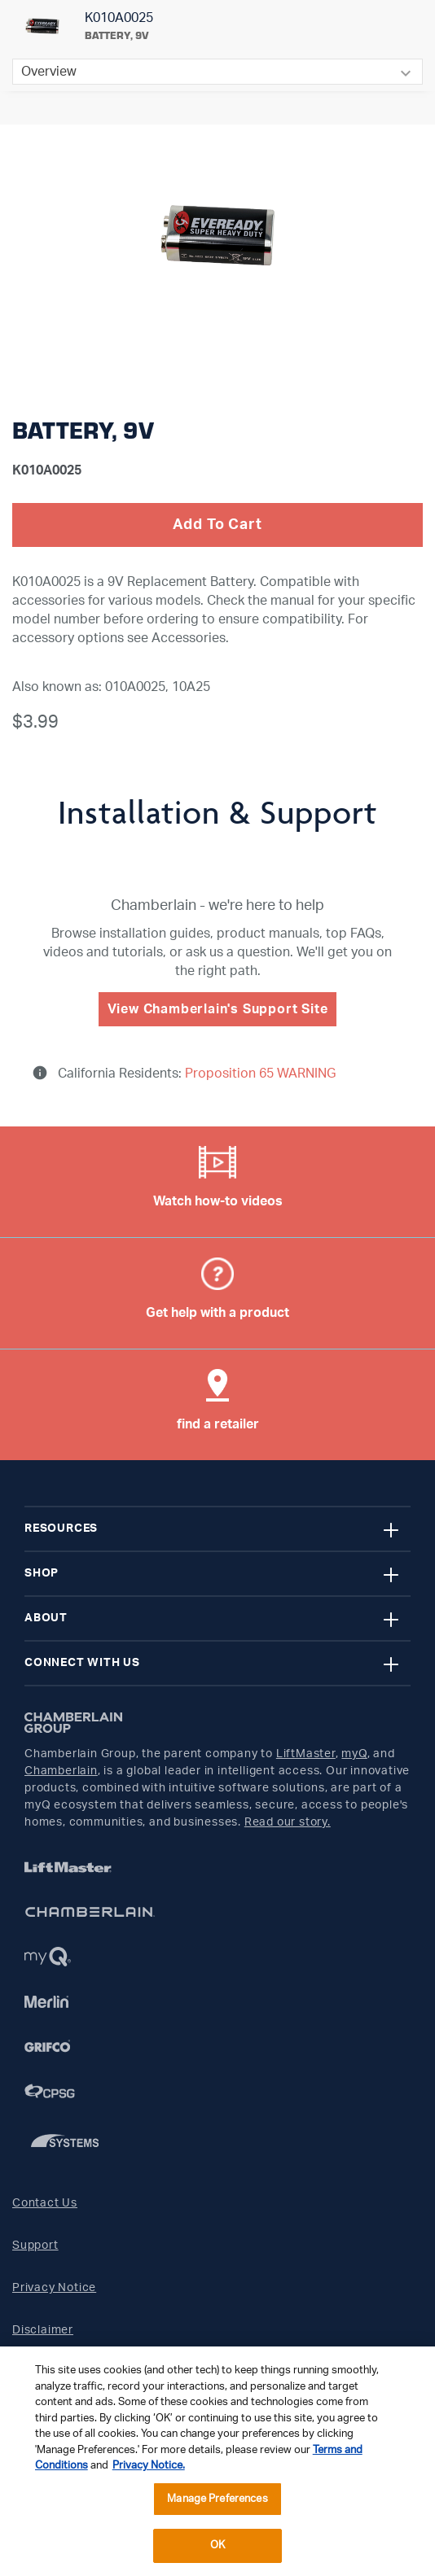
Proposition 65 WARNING (259, 1073)
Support (35, 2245)
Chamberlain (61, 1771)
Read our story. (287, 1822)
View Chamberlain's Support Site (218, 1009)
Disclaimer (42, 2330)
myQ (354, 1754)
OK (217, 2545)
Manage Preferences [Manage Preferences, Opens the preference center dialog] (217, 2499)
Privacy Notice (54, 2288)
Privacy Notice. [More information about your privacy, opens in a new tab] (148, 2465)
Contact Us (44, 2203)
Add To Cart (217, 525)
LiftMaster (306, 1754)
